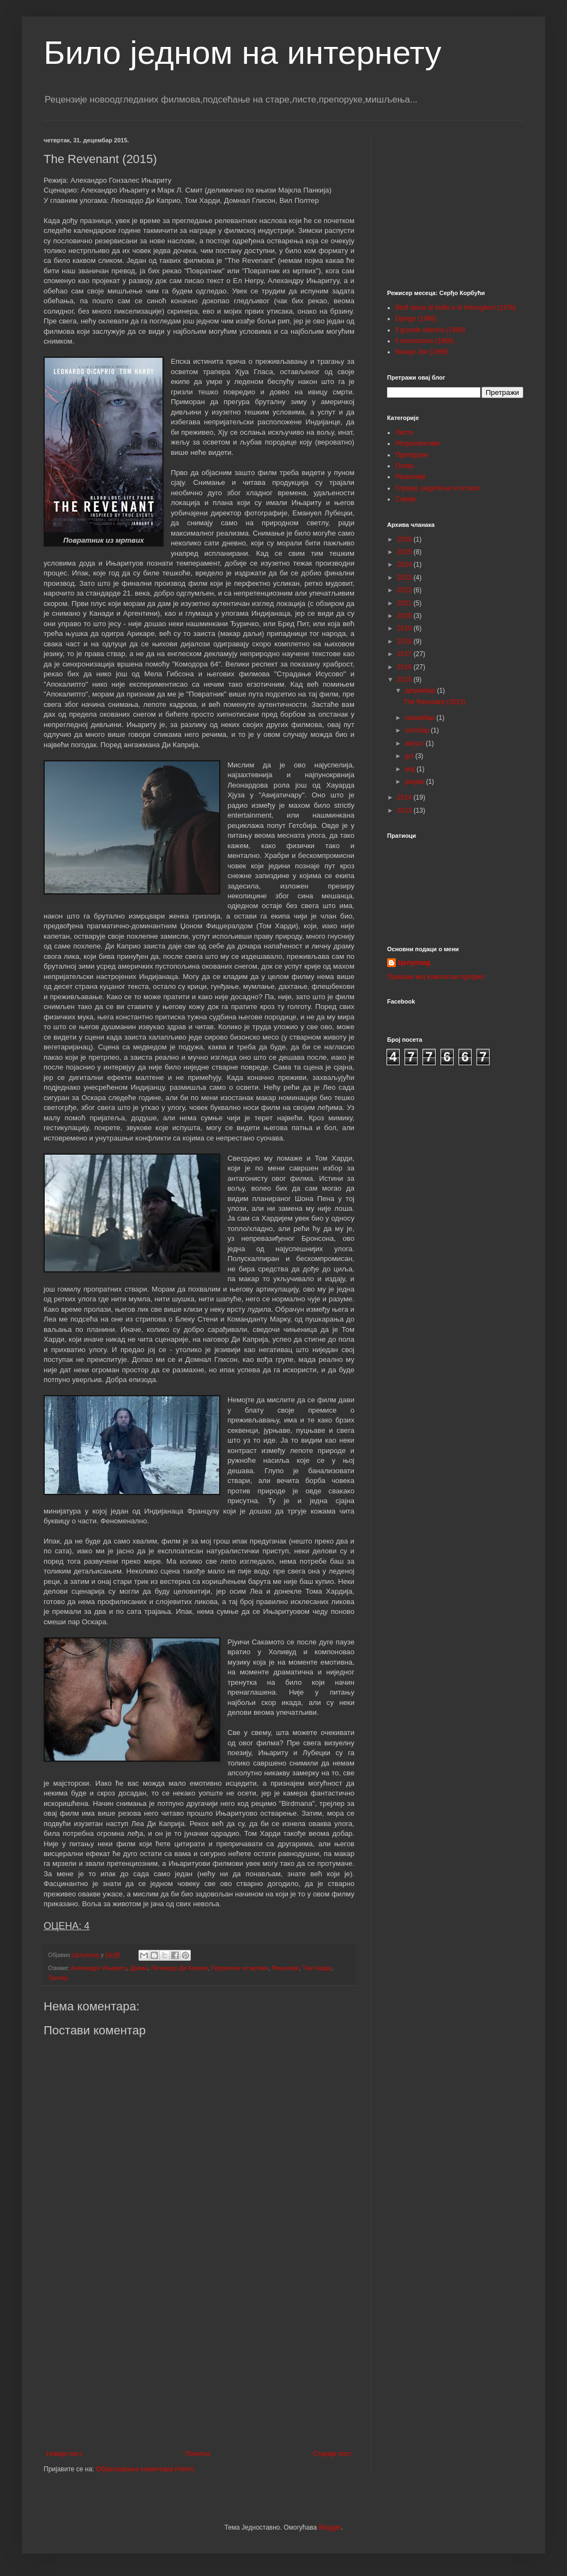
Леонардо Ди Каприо (179, 1968)
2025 (405, 552)
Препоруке (411, 455)
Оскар (404, 466)
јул (410, 756)
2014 (405, 797)
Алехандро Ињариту (98, 1968)
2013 (405, 810)
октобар (418, 730)
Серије (405, 499)
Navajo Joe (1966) (422, 352)
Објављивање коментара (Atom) (145, 2469)
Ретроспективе (417, 443)
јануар (415, 781)
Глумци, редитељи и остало (437, 488)
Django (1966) (416, 318)
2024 (405, 564)
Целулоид (414, 962)
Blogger (329, 2527)
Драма (139, 1968)
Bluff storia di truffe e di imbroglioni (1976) (455, 307)
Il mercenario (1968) (424, 341)
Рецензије (285, 1968)
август (415, 743)
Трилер (58, 1977)
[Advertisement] (199, 2360)
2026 (405, 539)
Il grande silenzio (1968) (430, 330)
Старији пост (332, 2454)
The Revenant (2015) (434, 702)
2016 (405, 667)
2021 (405, 603)
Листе (404, 432)
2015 (405, 679)
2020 (405, 616)
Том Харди (317, 1968)
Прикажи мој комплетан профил (436, 977)
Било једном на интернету (242, 52)
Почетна (197, 2454)
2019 (405, 628)
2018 (405, 641)
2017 (405, 654)
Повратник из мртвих (239, 1968)
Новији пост (64, 2454)
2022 (405, 590)
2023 (405, 577)
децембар (421, 690)
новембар (421, 718)
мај (411, 769)
